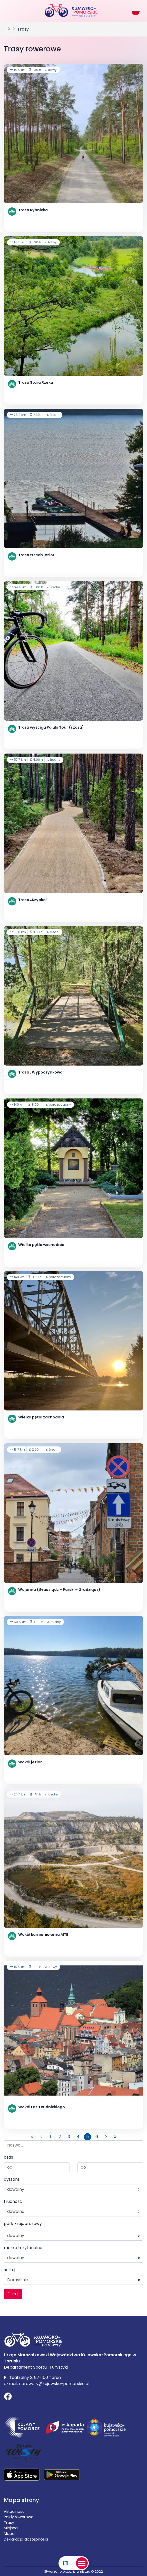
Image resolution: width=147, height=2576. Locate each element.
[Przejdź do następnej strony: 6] (106, 2136)
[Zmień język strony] (135, 11)
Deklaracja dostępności (26, 2539)
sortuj (9, 2270)
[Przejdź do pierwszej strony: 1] (32, 2136)
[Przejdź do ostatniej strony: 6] (115, 2136)
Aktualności (14, 2511)
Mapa (9, 2533)
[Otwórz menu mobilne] (82, 2563)
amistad (81, 2571)
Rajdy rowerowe (18, 2516)
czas (8, 2157)
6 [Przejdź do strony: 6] (96, 2137)
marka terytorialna (23, 2248)
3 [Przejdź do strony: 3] (69, 2137)
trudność (13, 2201)
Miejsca (11, 2528)
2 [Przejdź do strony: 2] (59, 2137)
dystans (12, 2179)
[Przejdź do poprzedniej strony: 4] (41, 2136)
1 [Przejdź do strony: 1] (50, 2137)
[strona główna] (8, 29)
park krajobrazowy (23, 2223)
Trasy (23, 29)
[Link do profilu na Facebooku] (8, 2397)
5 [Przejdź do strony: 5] (87, 2137)
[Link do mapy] (66, 2563)
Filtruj (12, 2294)
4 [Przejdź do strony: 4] (78, 2137)
